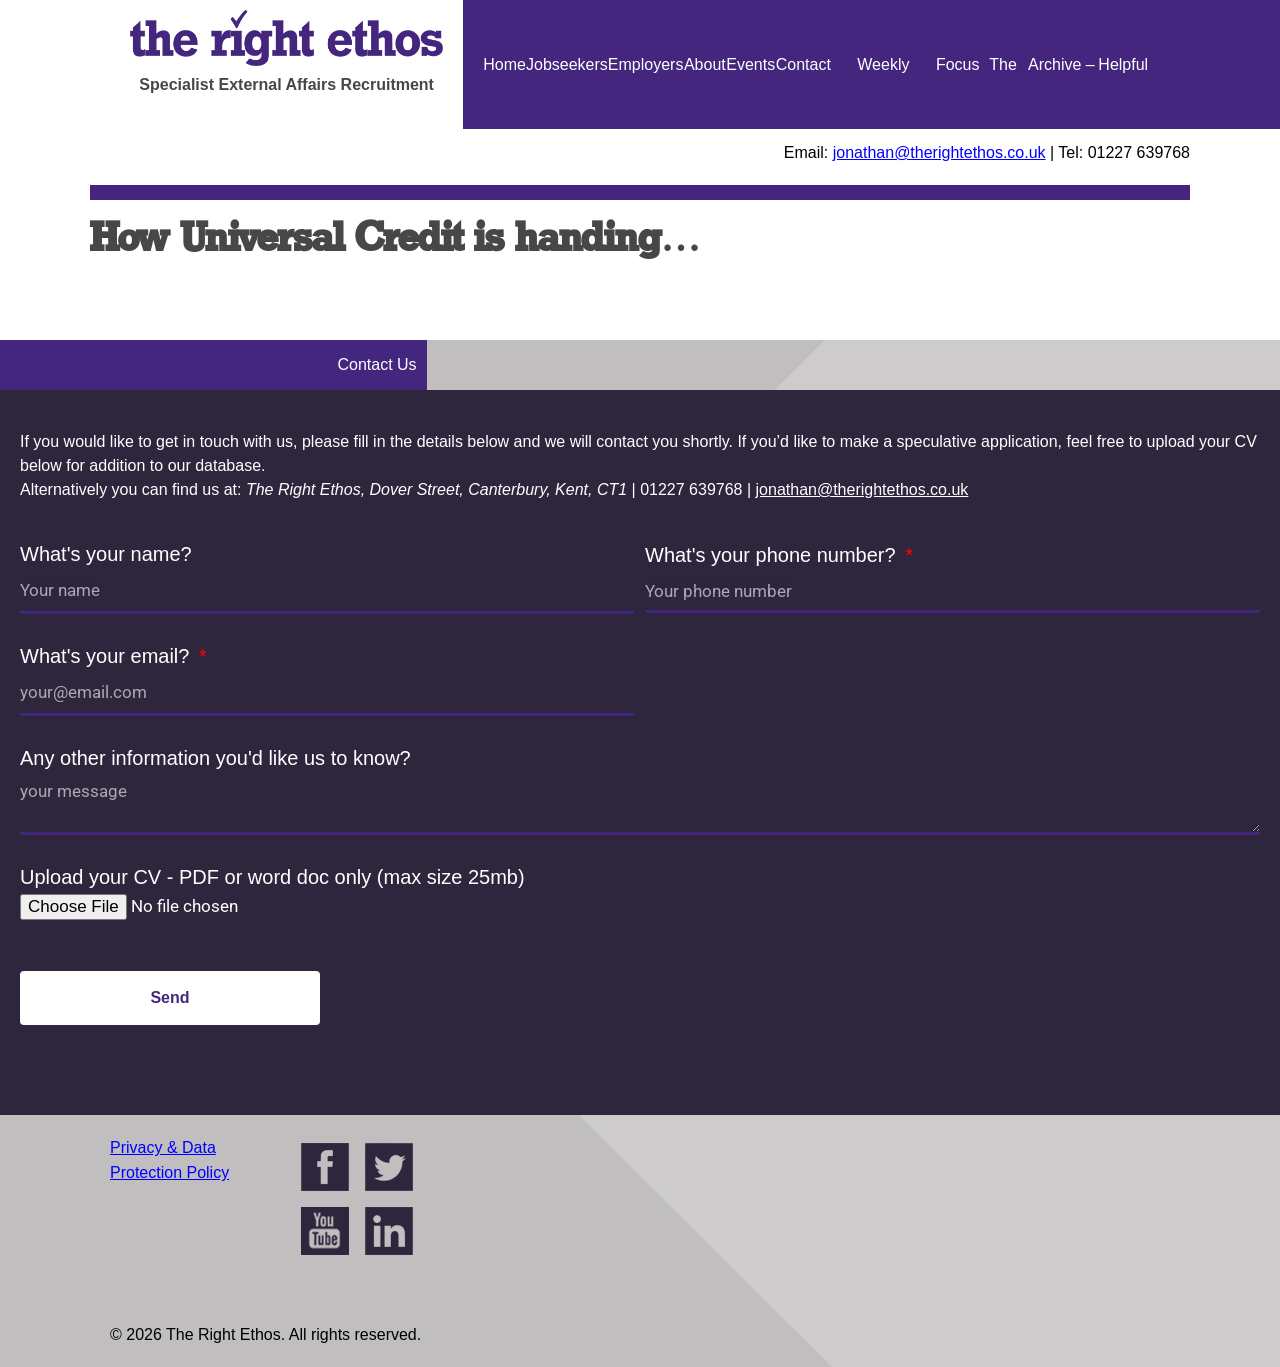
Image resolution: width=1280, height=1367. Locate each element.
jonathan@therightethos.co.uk (939, 152)
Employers (646, 64)
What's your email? (107, 656)
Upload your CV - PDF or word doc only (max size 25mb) (272, 877)
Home (504, 64)
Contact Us (803, 129)
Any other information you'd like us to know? (215, 758)
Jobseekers (567, 64)
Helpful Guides (1123, 129)
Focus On (958, 129)
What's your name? (106, 554)
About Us (705, 129)
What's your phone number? (773, 555)
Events (750, 64)
